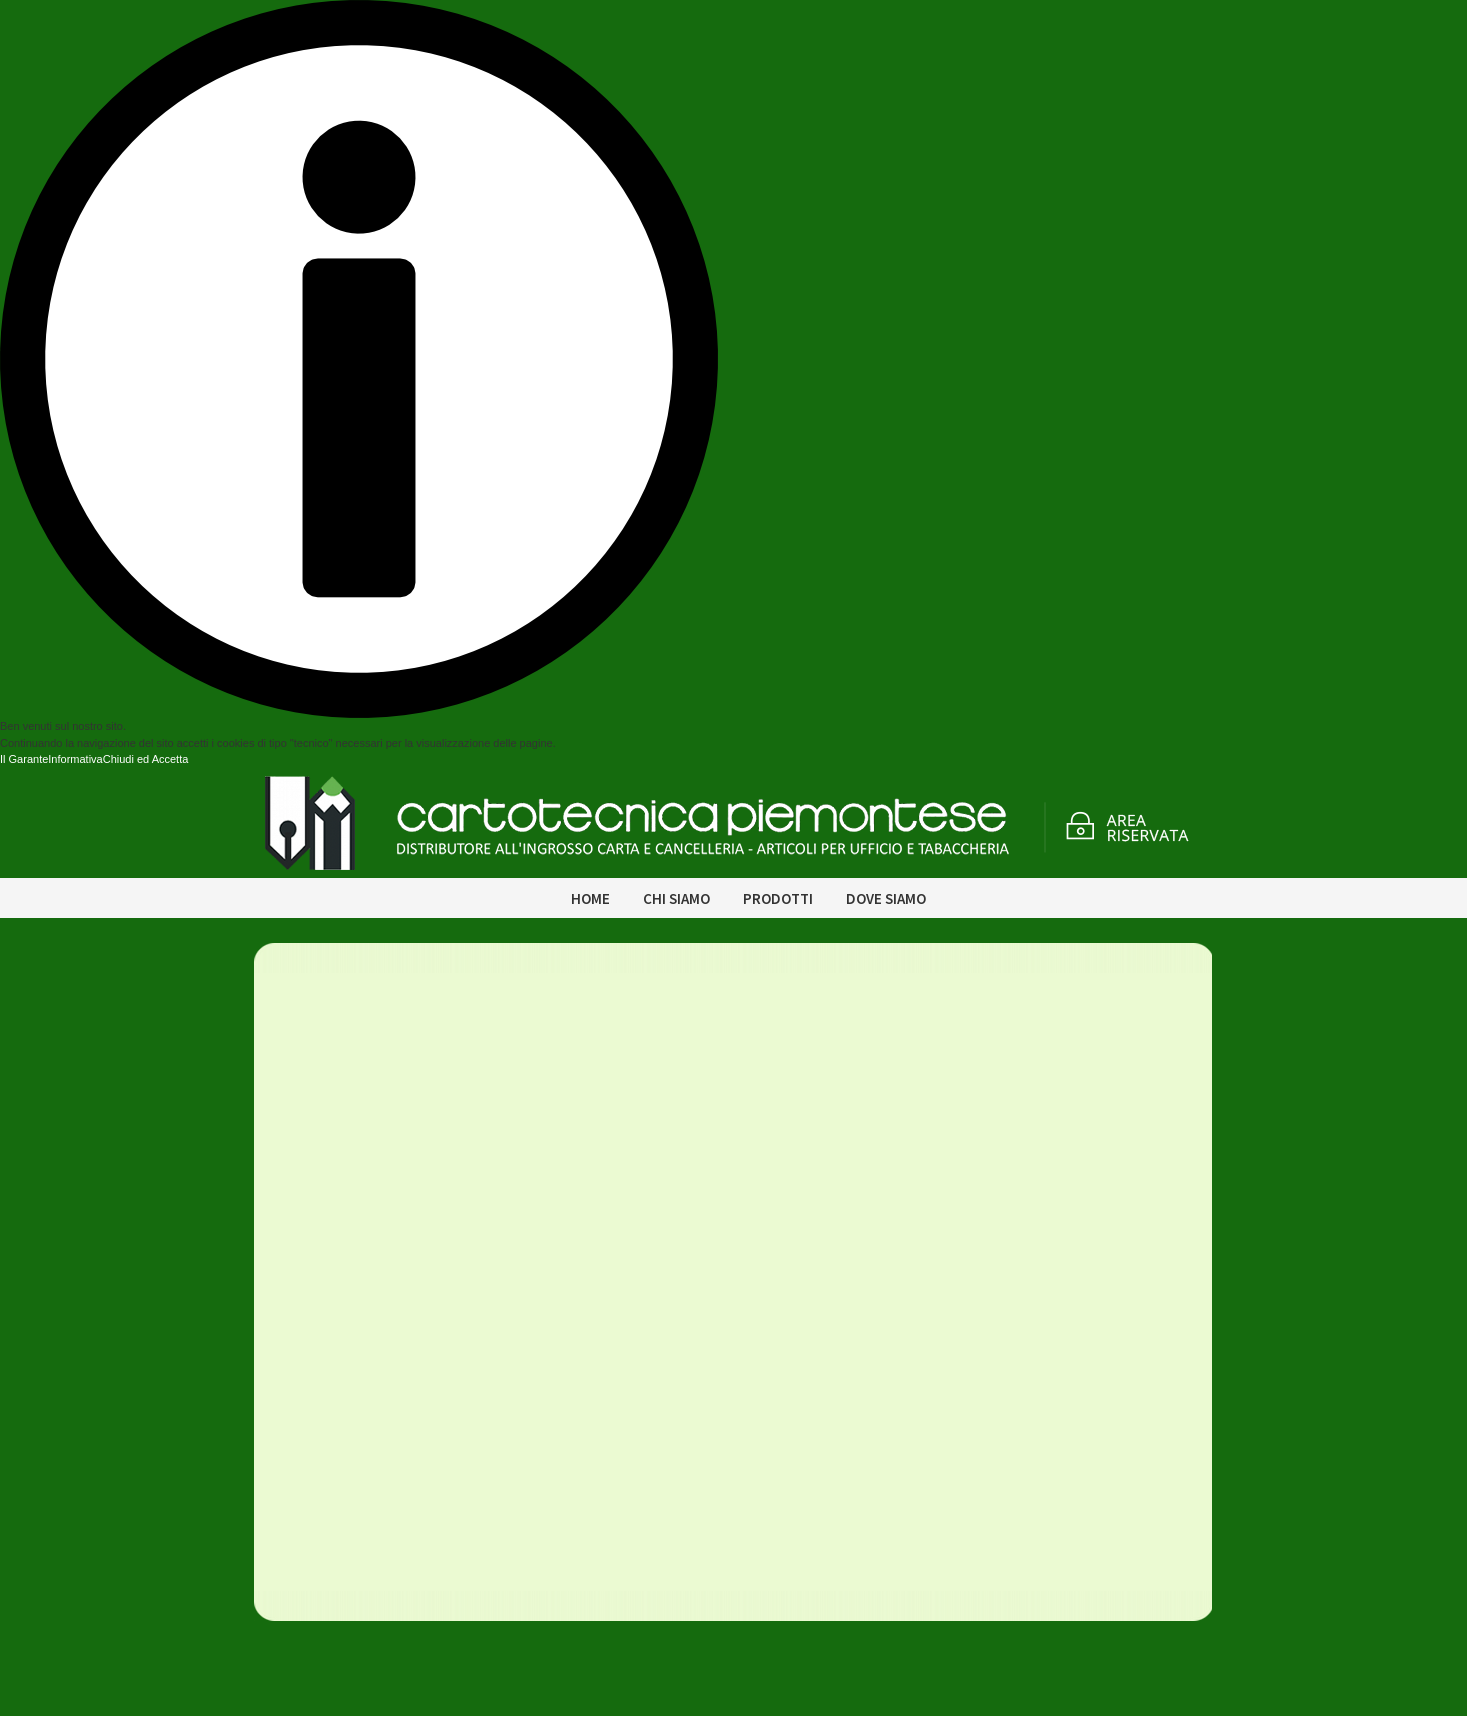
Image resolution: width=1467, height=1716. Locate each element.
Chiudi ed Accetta (146, 759)
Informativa (75, 759)
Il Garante (24, 759)
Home (590, 898)
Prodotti (778, 898)
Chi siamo (676, 898)
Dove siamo (886, 898)
